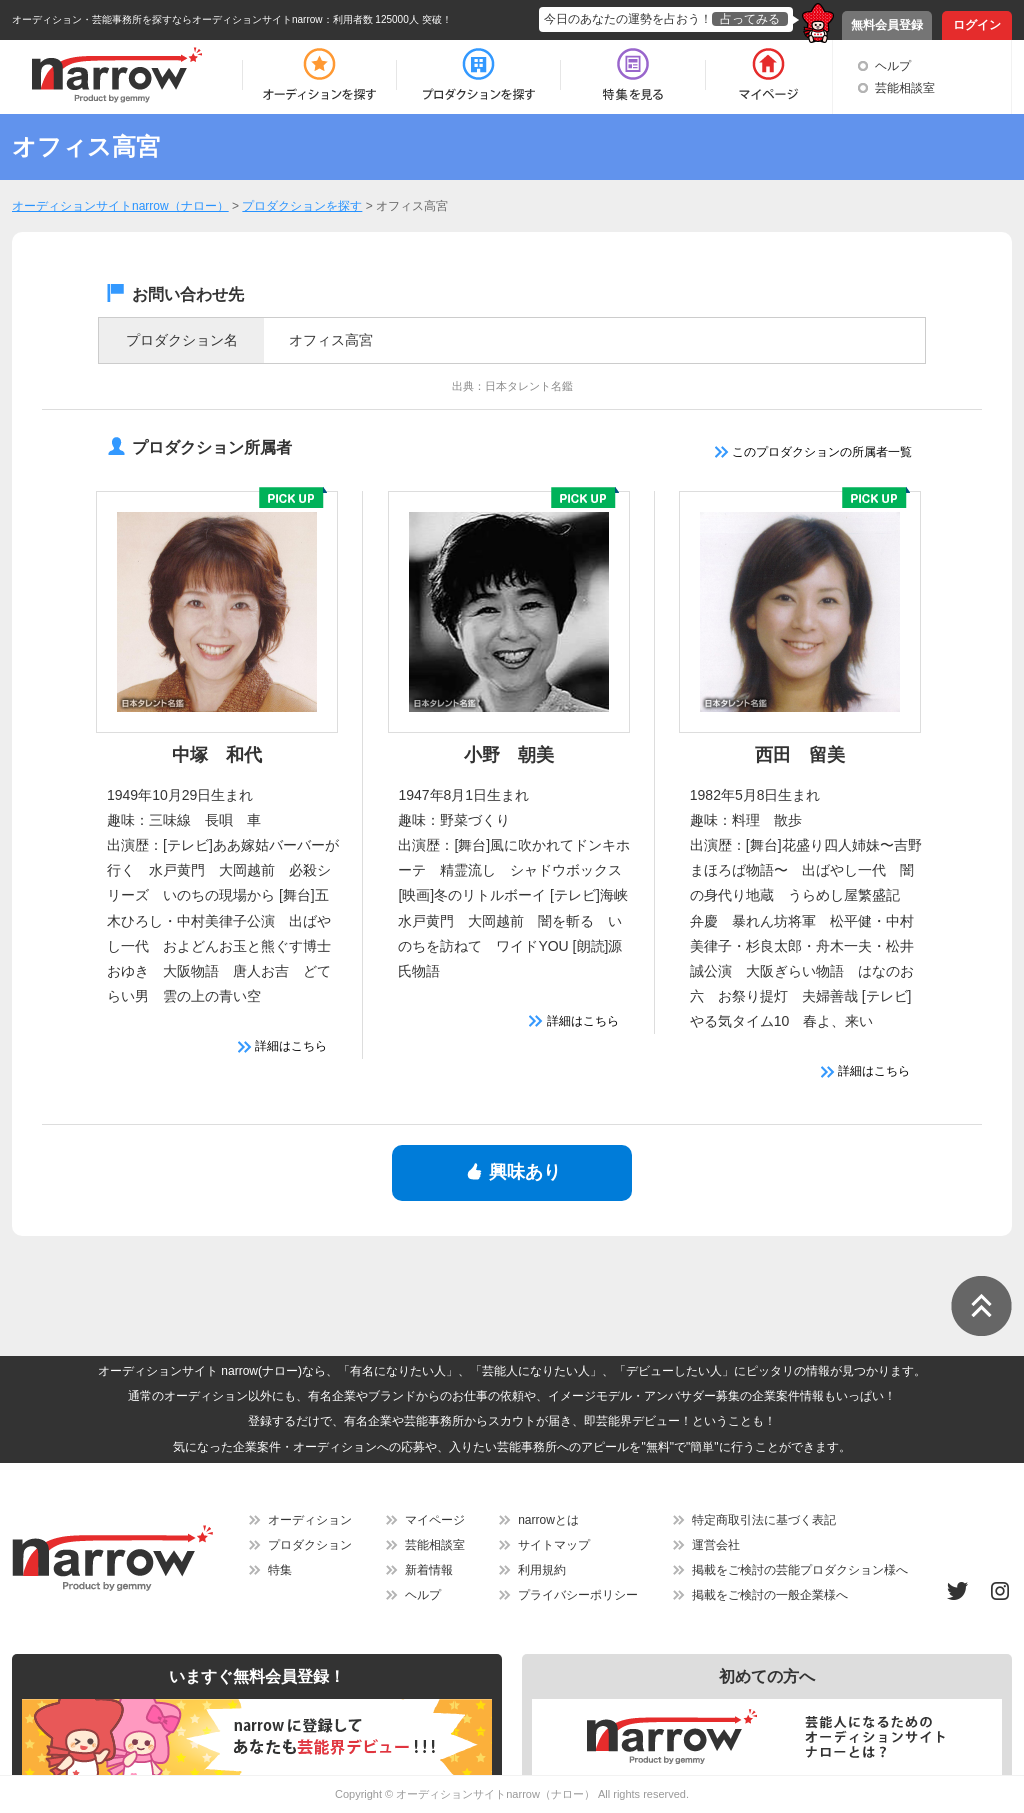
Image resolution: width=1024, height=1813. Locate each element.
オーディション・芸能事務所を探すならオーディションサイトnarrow (167, 19)
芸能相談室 (905, 88)
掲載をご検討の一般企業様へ (770, 1595)
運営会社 (716, 1545)
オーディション (310, 1520)
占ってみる (750, 19)
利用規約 (542, 1570)
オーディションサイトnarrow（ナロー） (495, 1794)
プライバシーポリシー (578, 1595)
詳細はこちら (282, 1046)
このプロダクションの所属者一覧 (813, 452)
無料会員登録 (887, 25)
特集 (280, 1570)
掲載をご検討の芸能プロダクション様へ (800, 1570)
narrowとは (548, 1520)
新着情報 (429, 1570)
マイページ (435, 1520)
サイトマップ (554, 1545)
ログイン (977, 25)
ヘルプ (893, 66)
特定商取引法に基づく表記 (764, 1520)
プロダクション (310, 1545)
